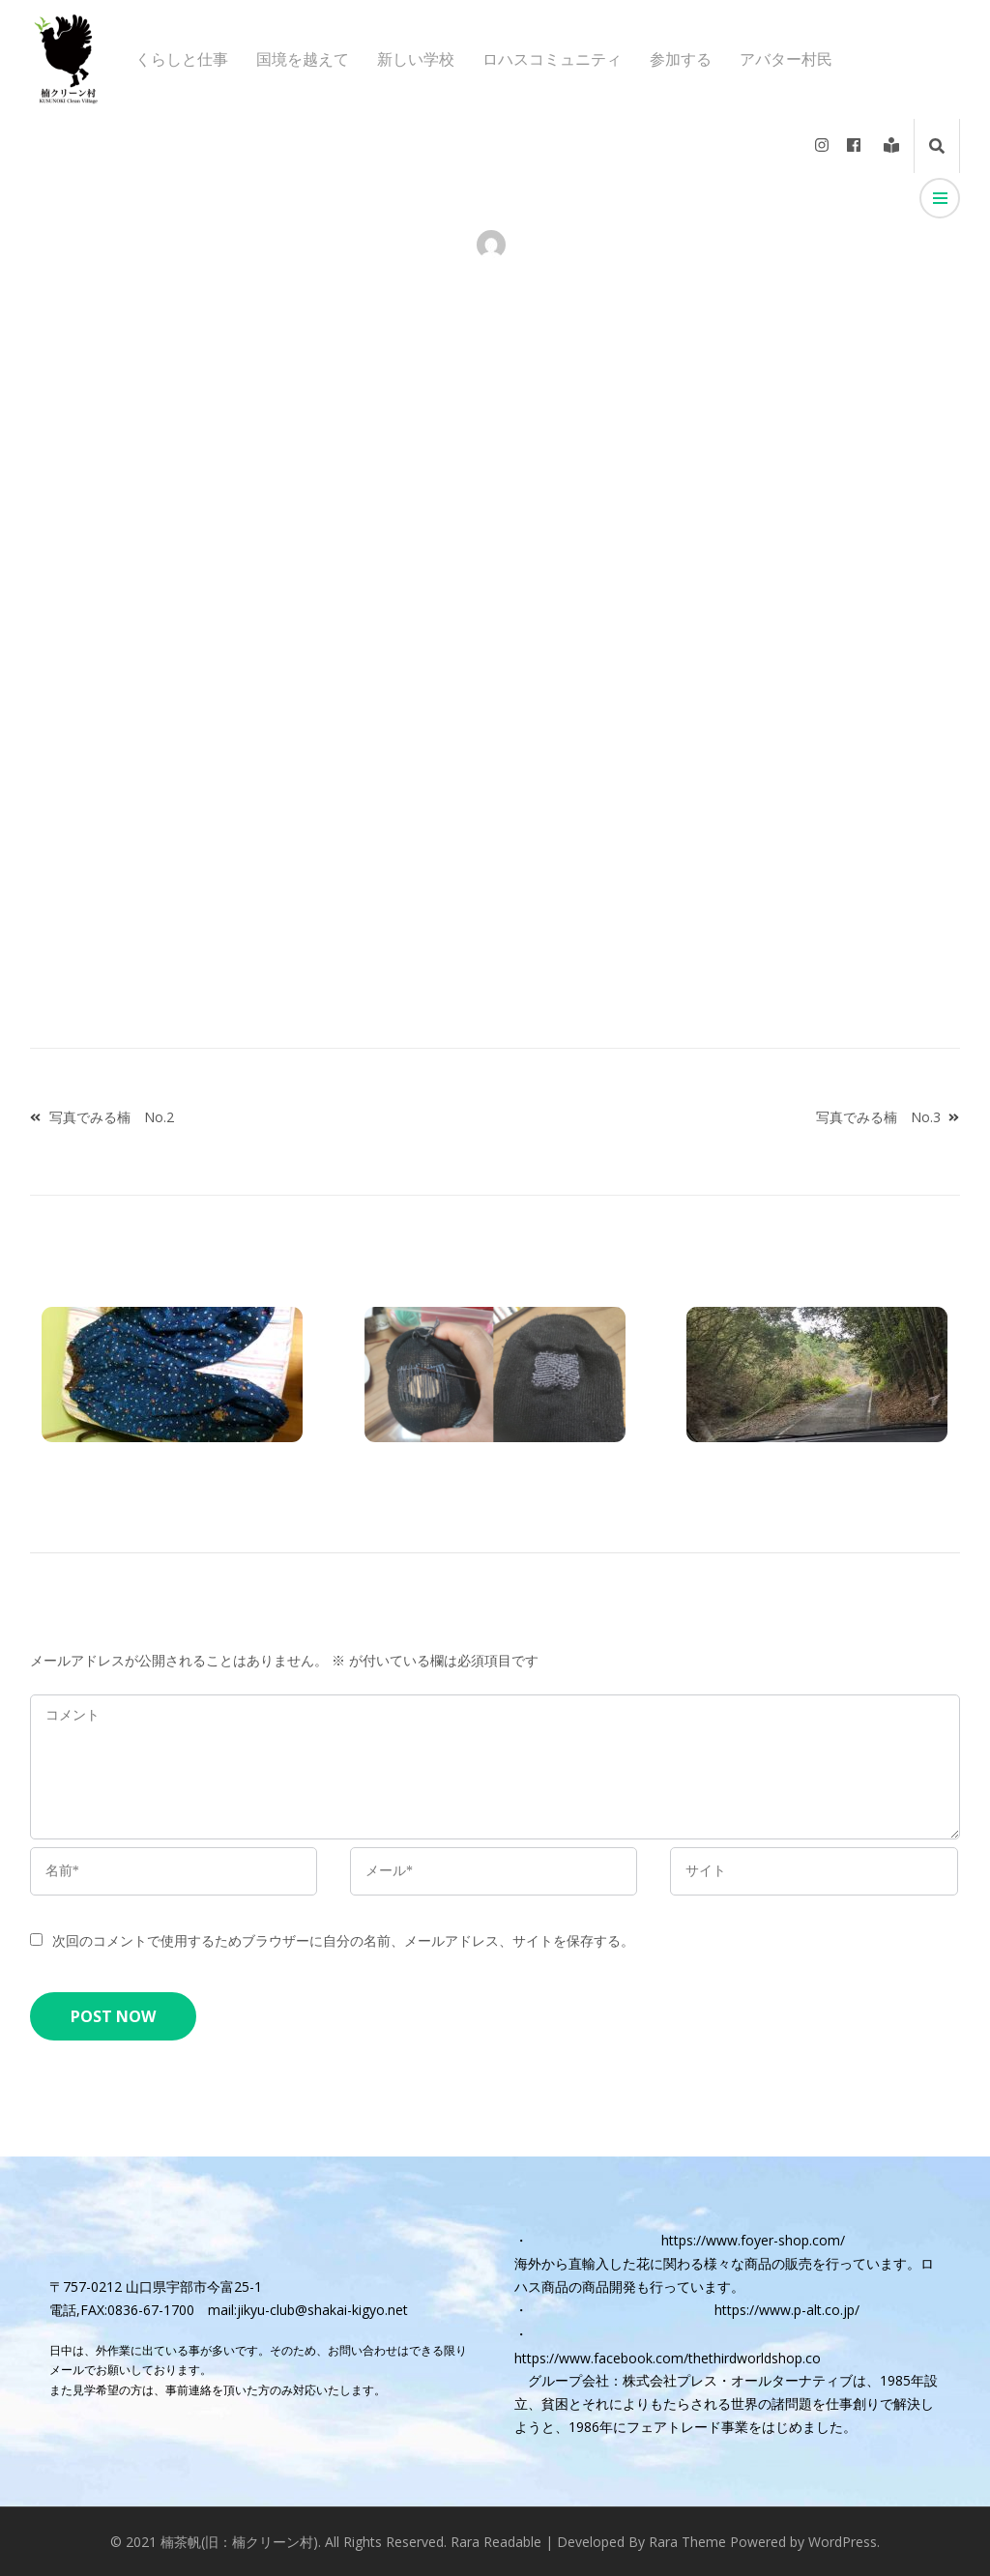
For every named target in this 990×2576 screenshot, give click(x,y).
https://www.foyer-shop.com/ (753, 2240)
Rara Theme (687, 2542)
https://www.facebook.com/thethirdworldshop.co (667, 2358)
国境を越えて (302, 59)
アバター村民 (786, 59)
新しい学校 (415, 59)
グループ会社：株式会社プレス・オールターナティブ (690, 2380)
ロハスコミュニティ (552, 59)
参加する (681, 59)
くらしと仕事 (181, 59)
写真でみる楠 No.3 (878, 1117)
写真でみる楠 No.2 (111, 1117)
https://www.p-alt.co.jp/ (786, 2310)
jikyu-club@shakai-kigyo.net (322, 2310)
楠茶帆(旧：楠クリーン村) (239, 2542)
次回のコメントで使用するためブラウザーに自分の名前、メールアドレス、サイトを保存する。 (343, 1940)
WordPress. (844, 2542)
